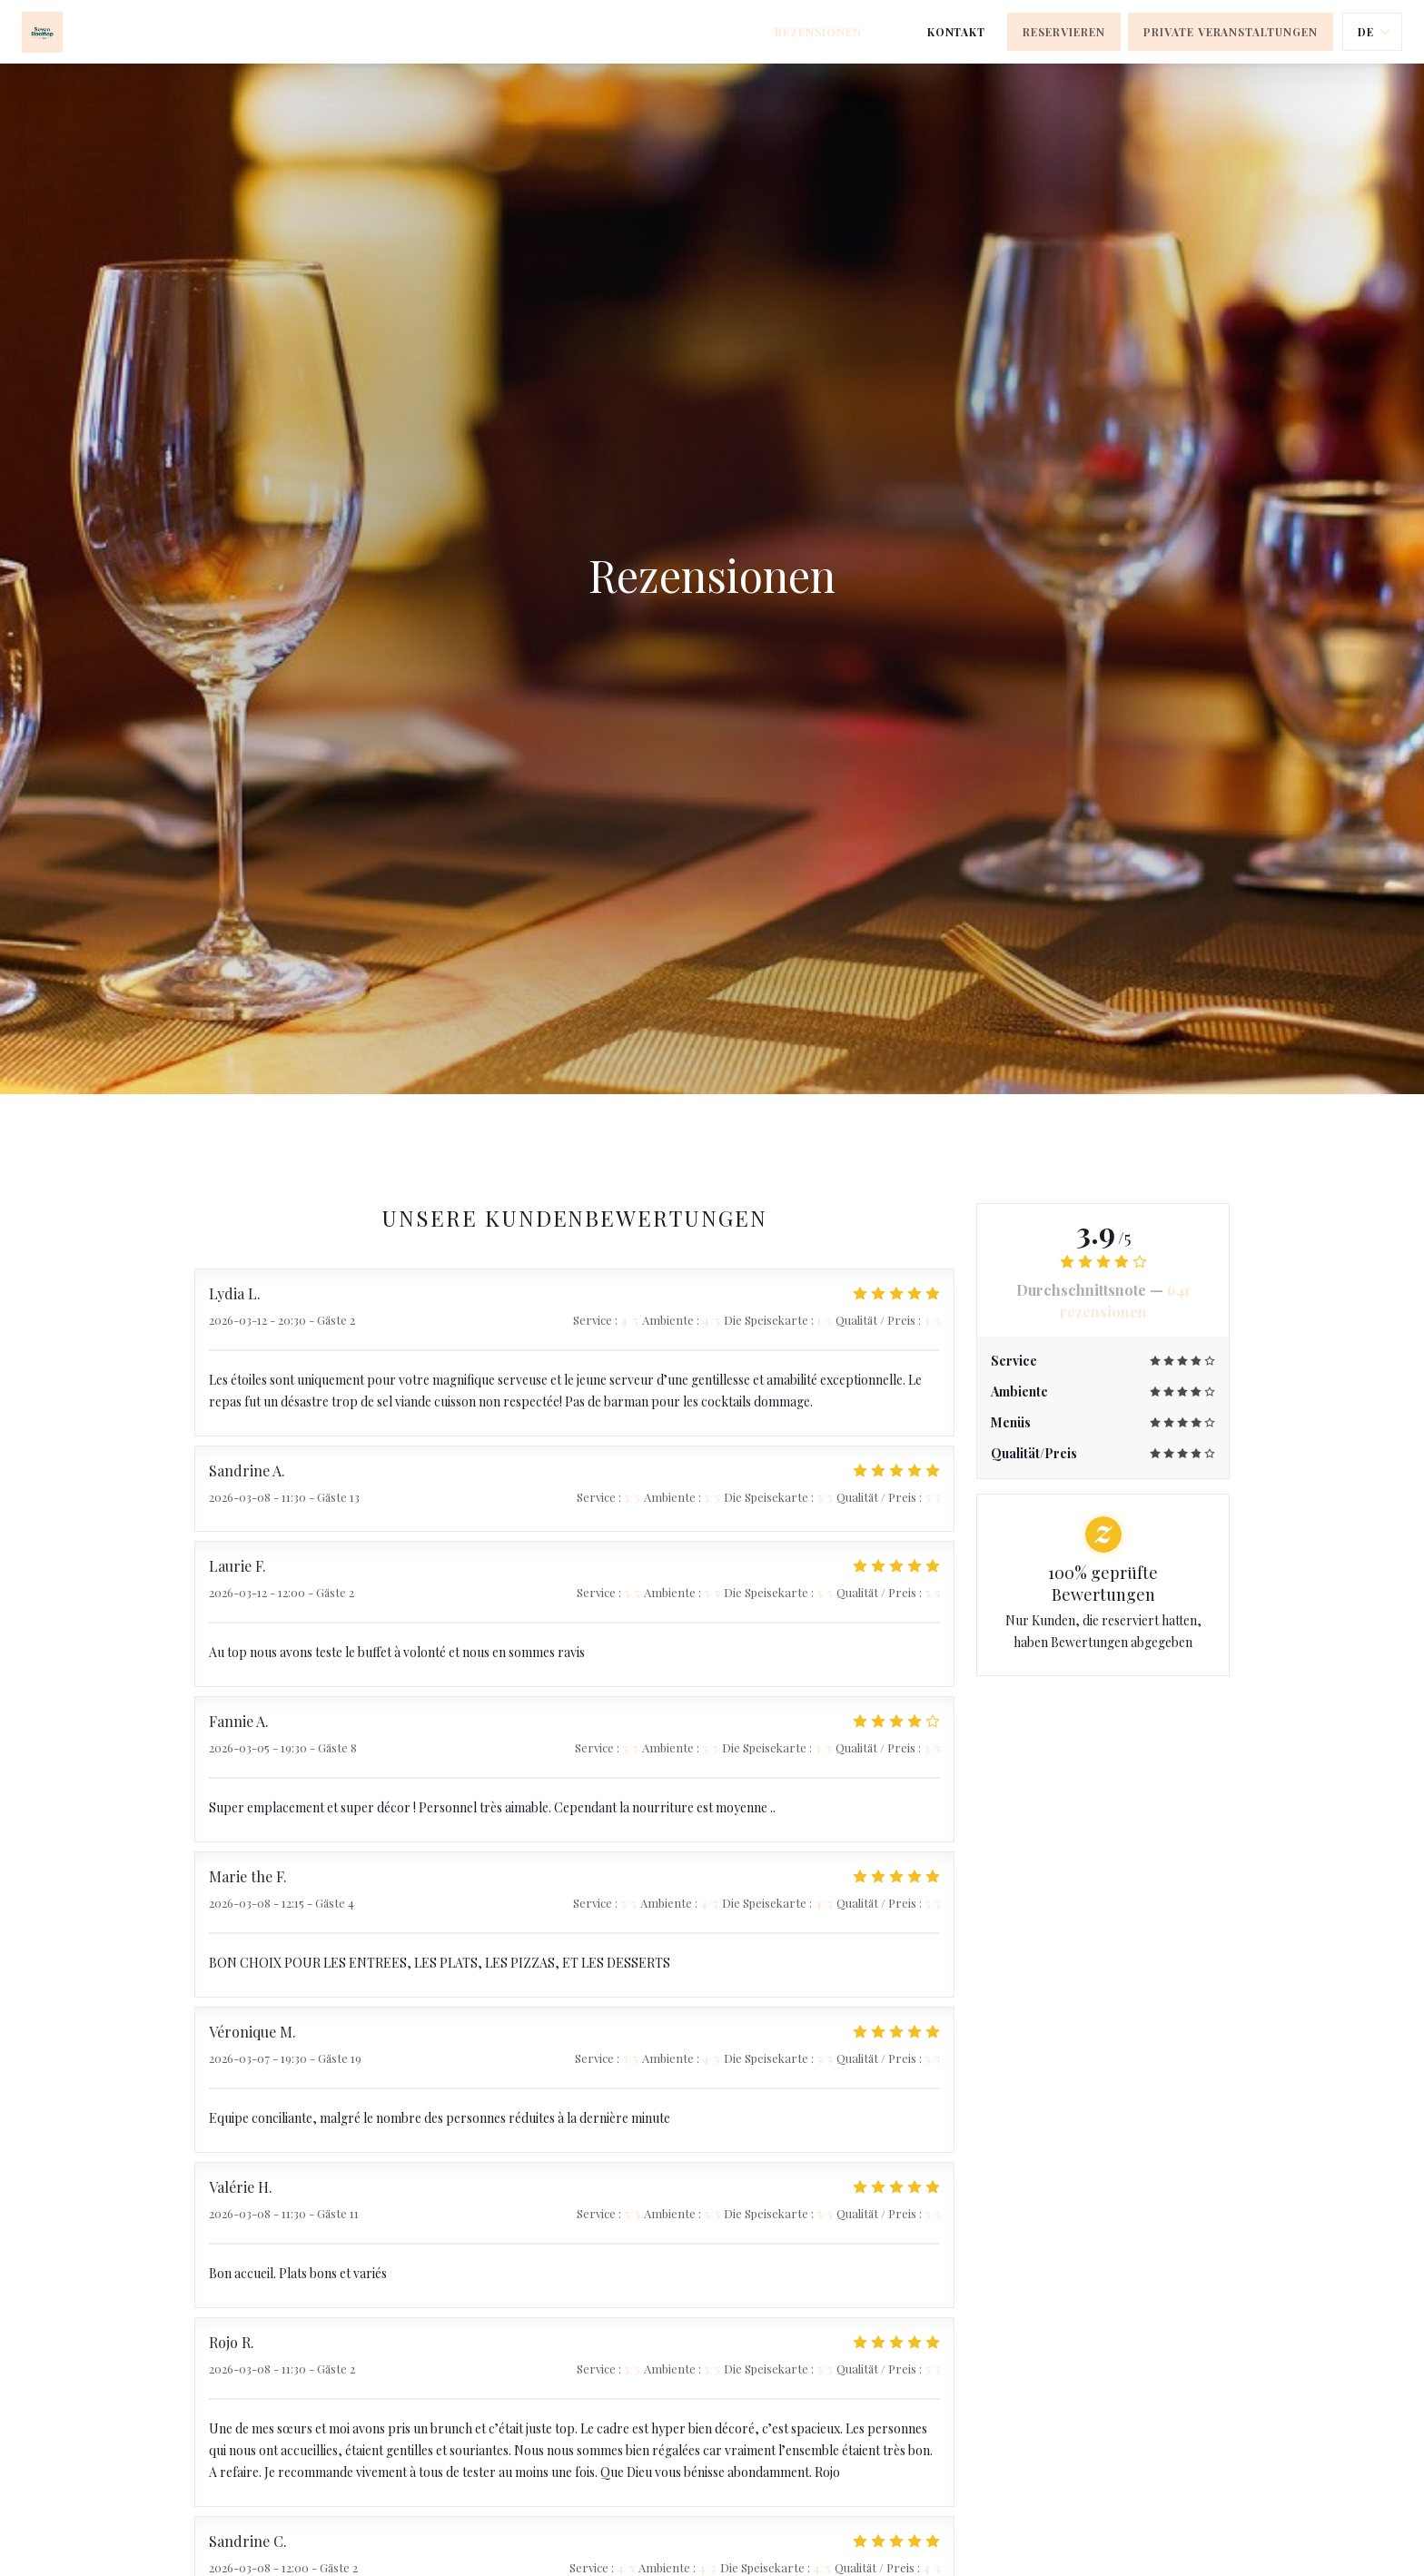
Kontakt (956, 32)
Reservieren (1064, 32)
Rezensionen (818, 32)
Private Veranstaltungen (1230, 32)
